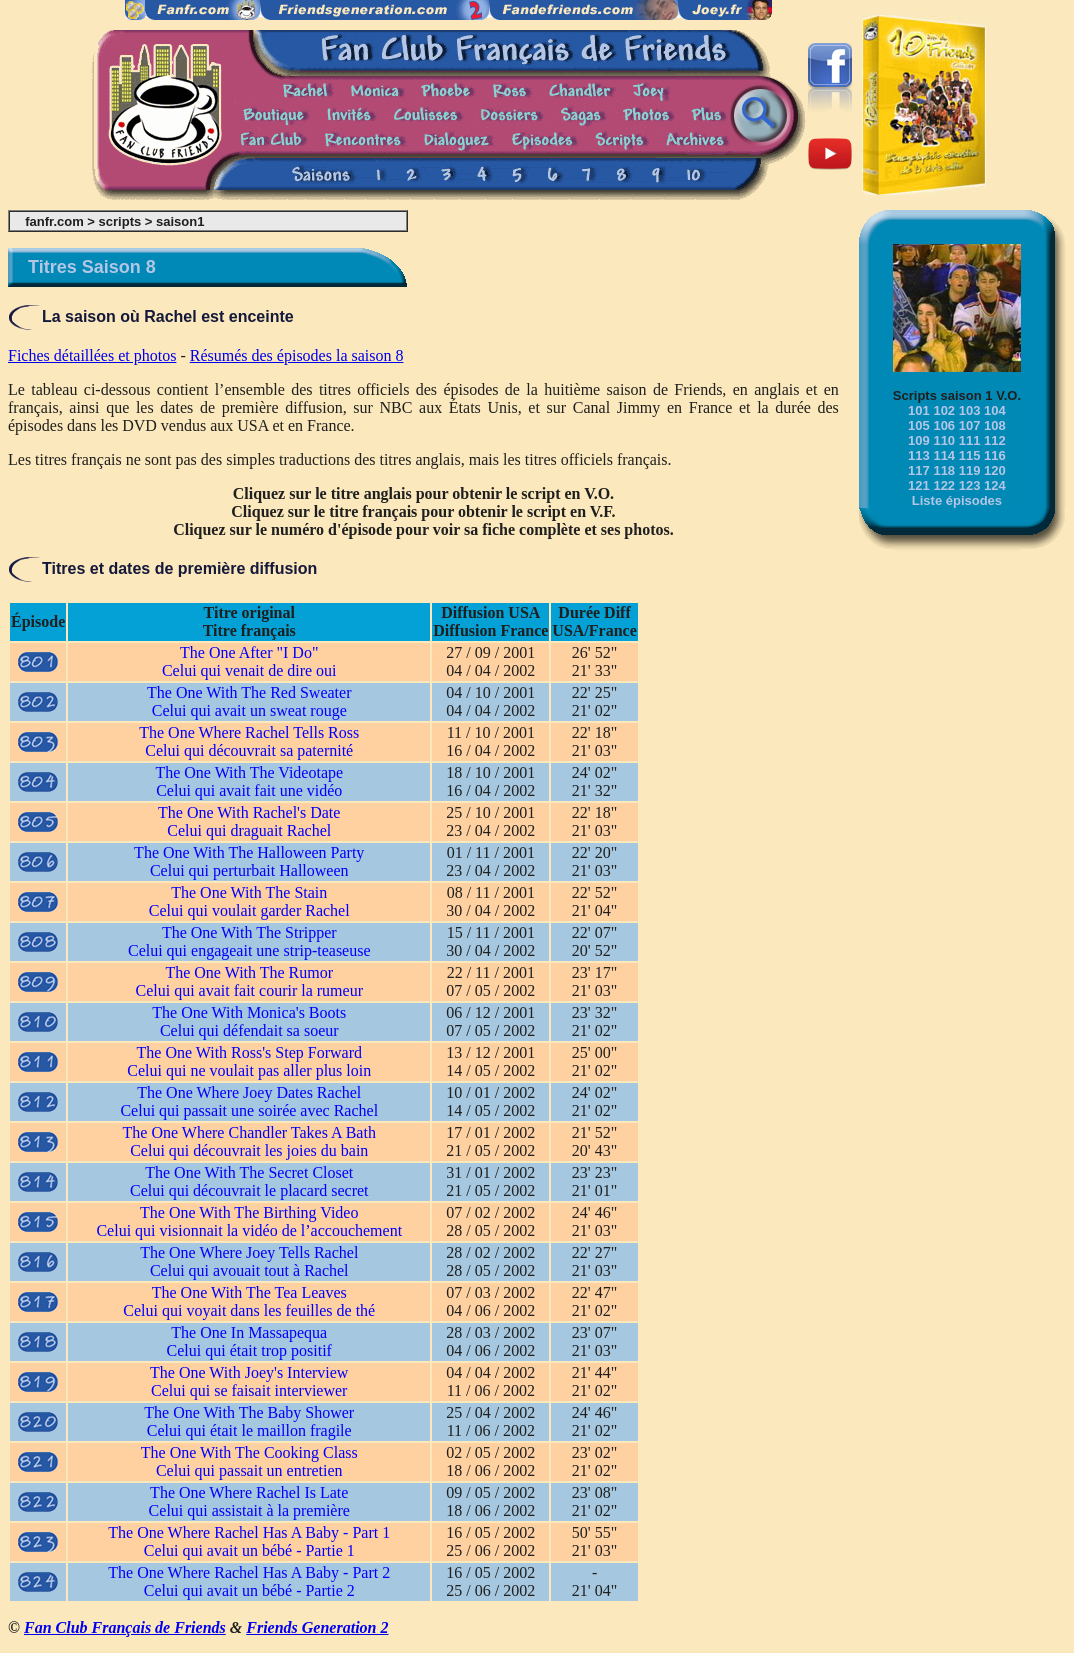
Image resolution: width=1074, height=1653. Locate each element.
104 (995, 410)
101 (919, 410)
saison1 (180, 221)
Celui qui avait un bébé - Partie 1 (249, 1550)
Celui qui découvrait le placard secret (249, 1190)
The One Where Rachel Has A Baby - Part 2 (249, 1572)
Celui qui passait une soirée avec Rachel (249, 1110)
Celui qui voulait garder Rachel (249, 910)
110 (944, 440)
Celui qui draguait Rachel (249, 830)
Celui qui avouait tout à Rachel (249, 1270)
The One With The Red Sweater (249, 692)
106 (944, 425)
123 (970, 485)
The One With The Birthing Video (249, 1212)
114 (944, 455)
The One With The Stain (249, 892)
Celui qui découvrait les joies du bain (249, 1150)
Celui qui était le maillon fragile (249, 1430)
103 (970, 410)
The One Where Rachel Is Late (249, 1492)
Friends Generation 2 (317, 1627)
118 (944, 470)
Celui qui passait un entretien (249, 1470)
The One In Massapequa (249, 1332)
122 (944, 485)
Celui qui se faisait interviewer (249, 1390)
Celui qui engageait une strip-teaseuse (249, 950)
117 (919, 470)
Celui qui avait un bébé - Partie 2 (249, 1590)
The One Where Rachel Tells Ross (249, 732)
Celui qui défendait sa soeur (249, 1030)
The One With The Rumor (249, 972)
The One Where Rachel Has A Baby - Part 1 (249, 1532)
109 (919, 440)
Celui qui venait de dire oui (249, 670)
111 (970, 440)
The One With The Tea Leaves (249, 1292)
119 (970, 470)
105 (919, 425)
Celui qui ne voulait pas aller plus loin (249, 1070)
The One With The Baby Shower (249, 1412)
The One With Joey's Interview (249, 1372)
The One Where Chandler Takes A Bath (249, 1132)
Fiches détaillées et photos (92, 355)
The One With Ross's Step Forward (249, 1052)
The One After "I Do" (249, 652)
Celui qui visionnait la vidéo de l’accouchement (249, 1230)
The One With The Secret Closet (249, 1172)
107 (970, 425)
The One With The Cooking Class (249, 1452)
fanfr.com (54, 221)
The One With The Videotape (249, 772)
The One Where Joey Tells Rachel (249, 1252)
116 (995, 455)
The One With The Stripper (249, 932)
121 (919, 485)
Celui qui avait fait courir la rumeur (249, 990)
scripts (120, 221)
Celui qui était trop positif (249, 1350)
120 (995, 470)
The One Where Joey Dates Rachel (249, 1092)
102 (944, 410)
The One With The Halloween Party (249, 852)
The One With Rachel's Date (249, 812)
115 (970, 455)
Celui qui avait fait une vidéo (249, 790)
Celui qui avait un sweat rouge (249, 710)
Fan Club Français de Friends (125, 1627)
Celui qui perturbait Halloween (249, 870)
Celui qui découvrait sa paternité (249, 750)
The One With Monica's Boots (249, 1012)
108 (995, 425)
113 (919, 455)
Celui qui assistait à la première (249, 1510)
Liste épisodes (957, 500)
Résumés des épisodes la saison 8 (297, 355)
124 (995, 485)
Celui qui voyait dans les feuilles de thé (249, 1310)
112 (995, 440)
